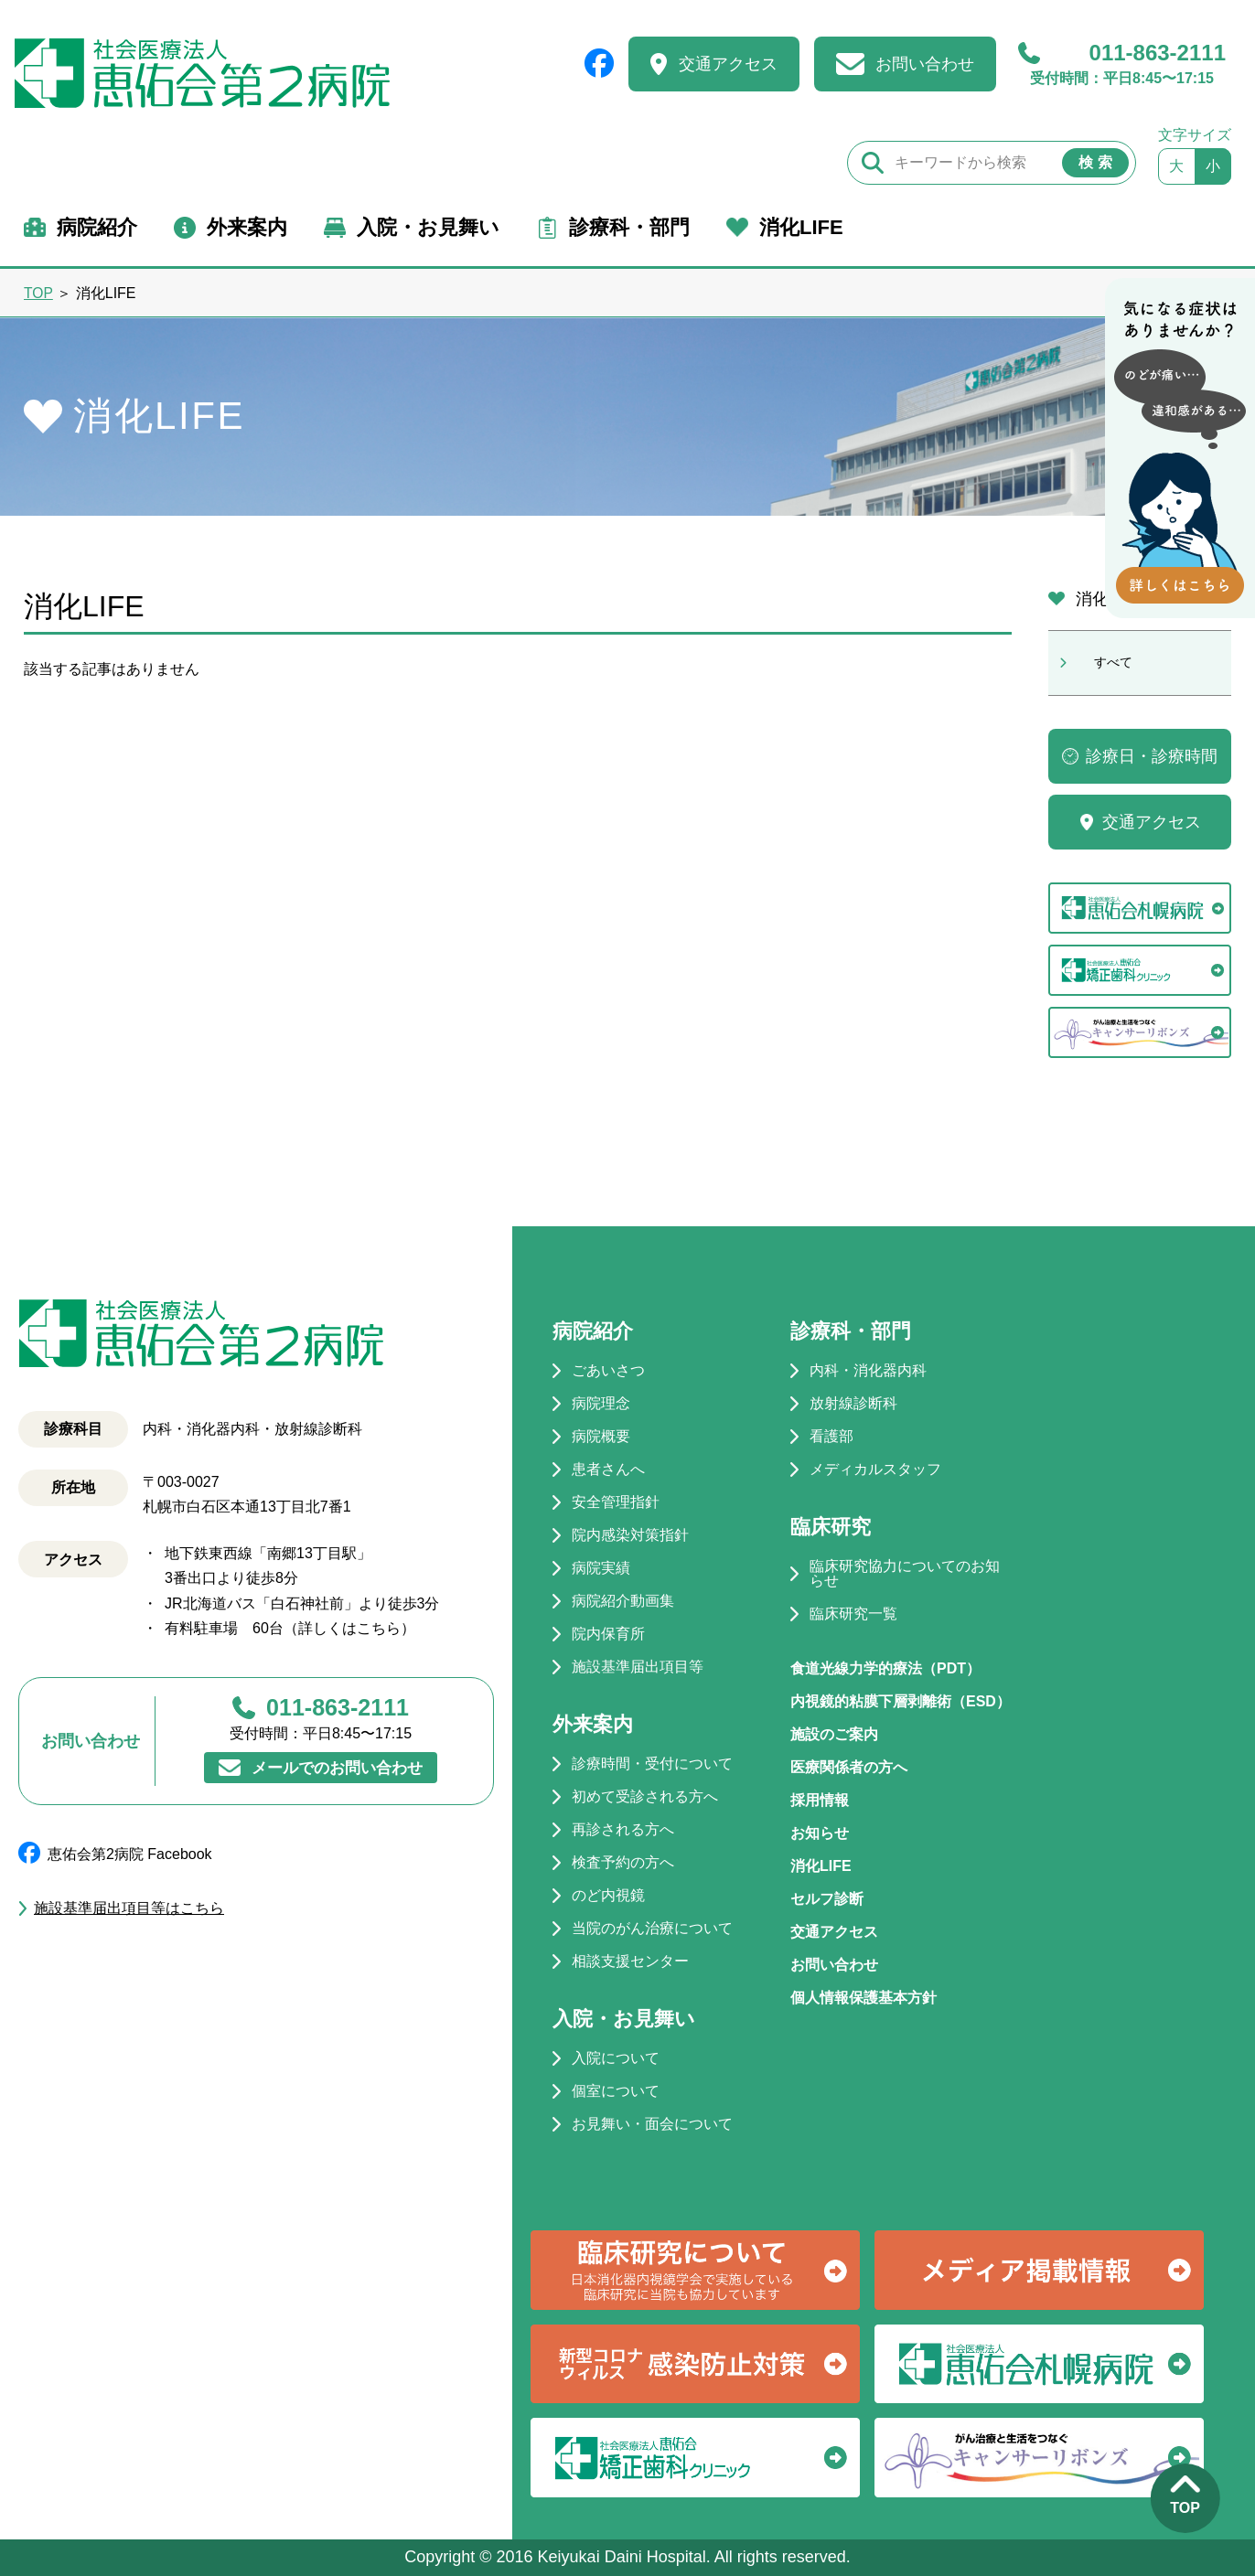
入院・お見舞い (428, 227)
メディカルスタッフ (875, 1469)
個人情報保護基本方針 (863, 1997)
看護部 (831, 1436)
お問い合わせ (924, 64)
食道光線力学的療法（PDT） (885, 1668)
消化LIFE (801, 227)
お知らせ (819, 1833)
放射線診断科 (853, 1403)
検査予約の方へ (623, 1862)
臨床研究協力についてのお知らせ (905, 1573)
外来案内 (247, 227)
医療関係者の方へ (848, 1767)
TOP (38, 293)
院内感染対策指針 (630, 1535)
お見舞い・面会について (652, 2124)
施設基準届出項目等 (637, 1667)
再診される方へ (623, 1829)
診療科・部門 (629, 227)
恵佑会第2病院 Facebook (130, 1854)
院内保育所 (608, 1634)
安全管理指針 (616, 1502)
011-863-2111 (1122, 64)
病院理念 (601, 1403)
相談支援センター (630, 1961)
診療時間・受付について (652, 1764)
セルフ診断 (826, 1899)
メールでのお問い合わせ (337, 1767)
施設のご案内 (834, 1734)
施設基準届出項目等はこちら (129, 1908)
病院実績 (601, 1568)
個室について (616, 2091)
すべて (1113, 662)
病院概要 (601, 1436)
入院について (616, 2058)
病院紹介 (97, 227)
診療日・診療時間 (1151, 756)
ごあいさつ (608, 1370)
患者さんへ (608, 1469)
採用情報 (819, 1800)
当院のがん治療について (652, 1928)
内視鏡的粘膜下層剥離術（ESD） (900, 1701)
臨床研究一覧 (853, 1614)
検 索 (1094, 162)
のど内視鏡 (608, 1895)
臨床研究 (830, 1527)
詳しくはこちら (349, 1628)
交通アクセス (728, 64)
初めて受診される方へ (645, 1797)
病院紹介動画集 (623, 1601)
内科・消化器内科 (868, 1370)
